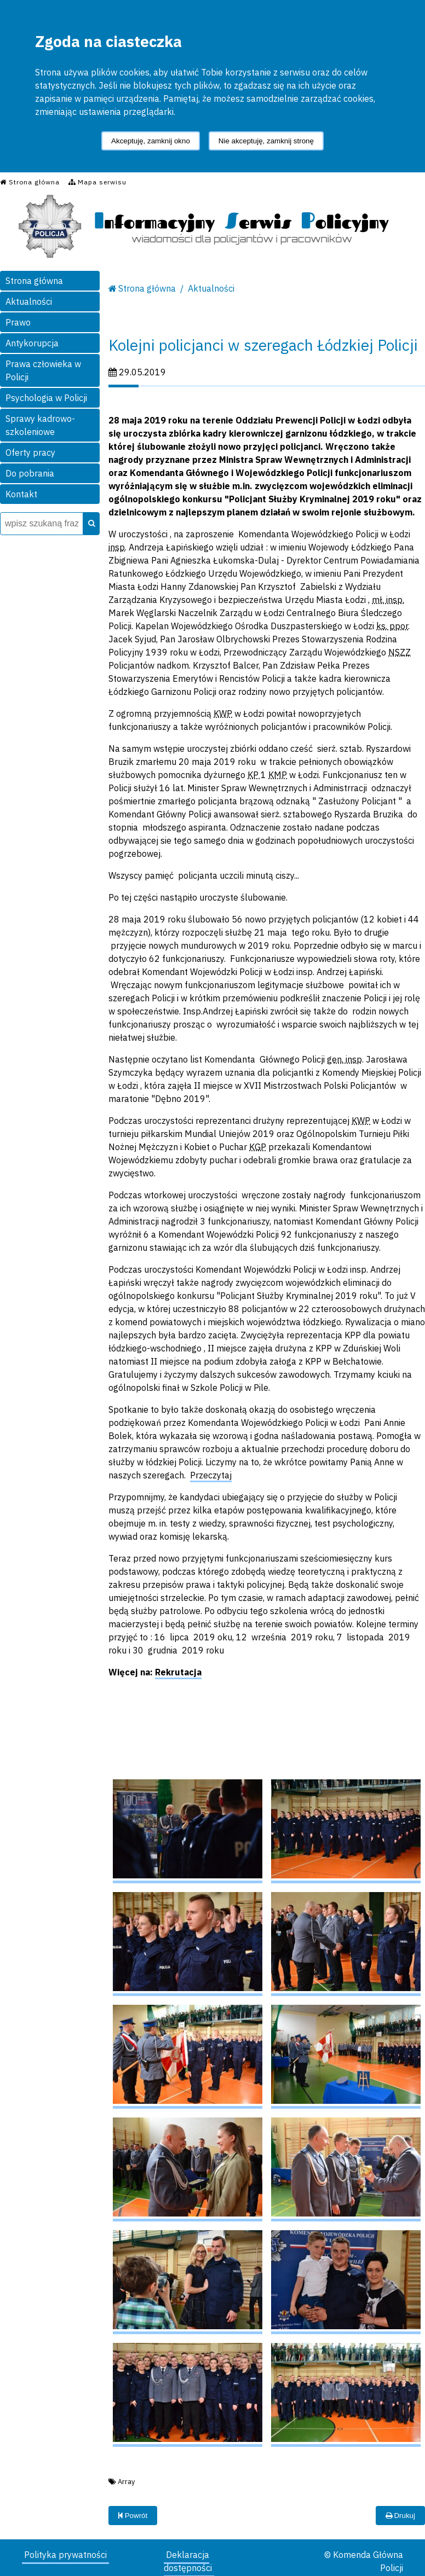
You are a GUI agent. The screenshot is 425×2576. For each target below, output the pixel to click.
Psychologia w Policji (46, 397)
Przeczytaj (211, 1475)
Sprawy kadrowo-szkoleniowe (40, 425)
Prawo (18, 322)
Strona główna (34, 280)
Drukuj (400, 2515)
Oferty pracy (30, 452)
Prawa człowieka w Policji (43, 370)
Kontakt (21, 494)
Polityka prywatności (65, 2554)
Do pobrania (29, 473)
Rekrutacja (178, 1672)
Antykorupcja (32, 343)
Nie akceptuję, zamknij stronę (266, 141)
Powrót (132, 2515)
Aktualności (28, 301)
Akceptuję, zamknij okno (150, 141)
